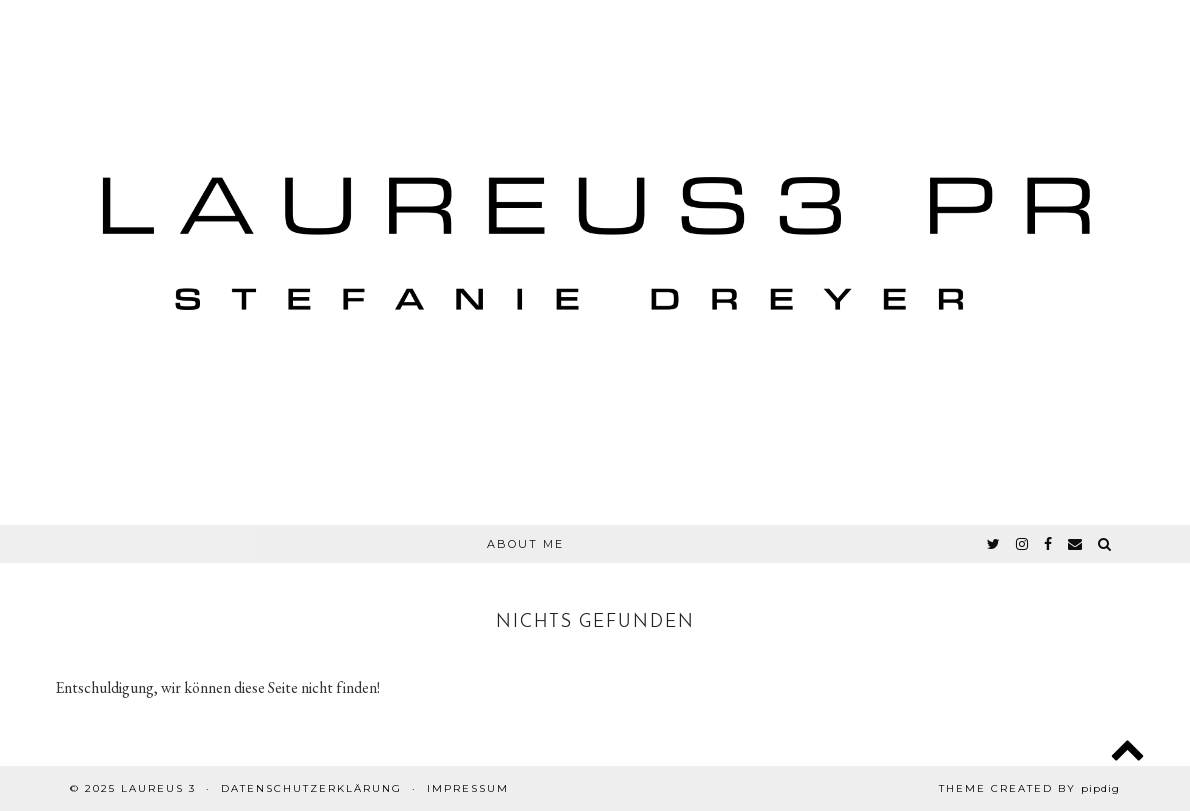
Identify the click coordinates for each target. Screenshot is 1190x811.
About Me (525, 544)
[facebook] (1049, 544)
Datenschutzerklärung (311, 788)
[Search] (1105, 544)
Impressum (468, 788)
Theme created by (1029, 788)
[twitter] (994, 544)
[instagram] (1023, 544)
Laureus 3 (158, 788)
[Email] (1076, 544)
